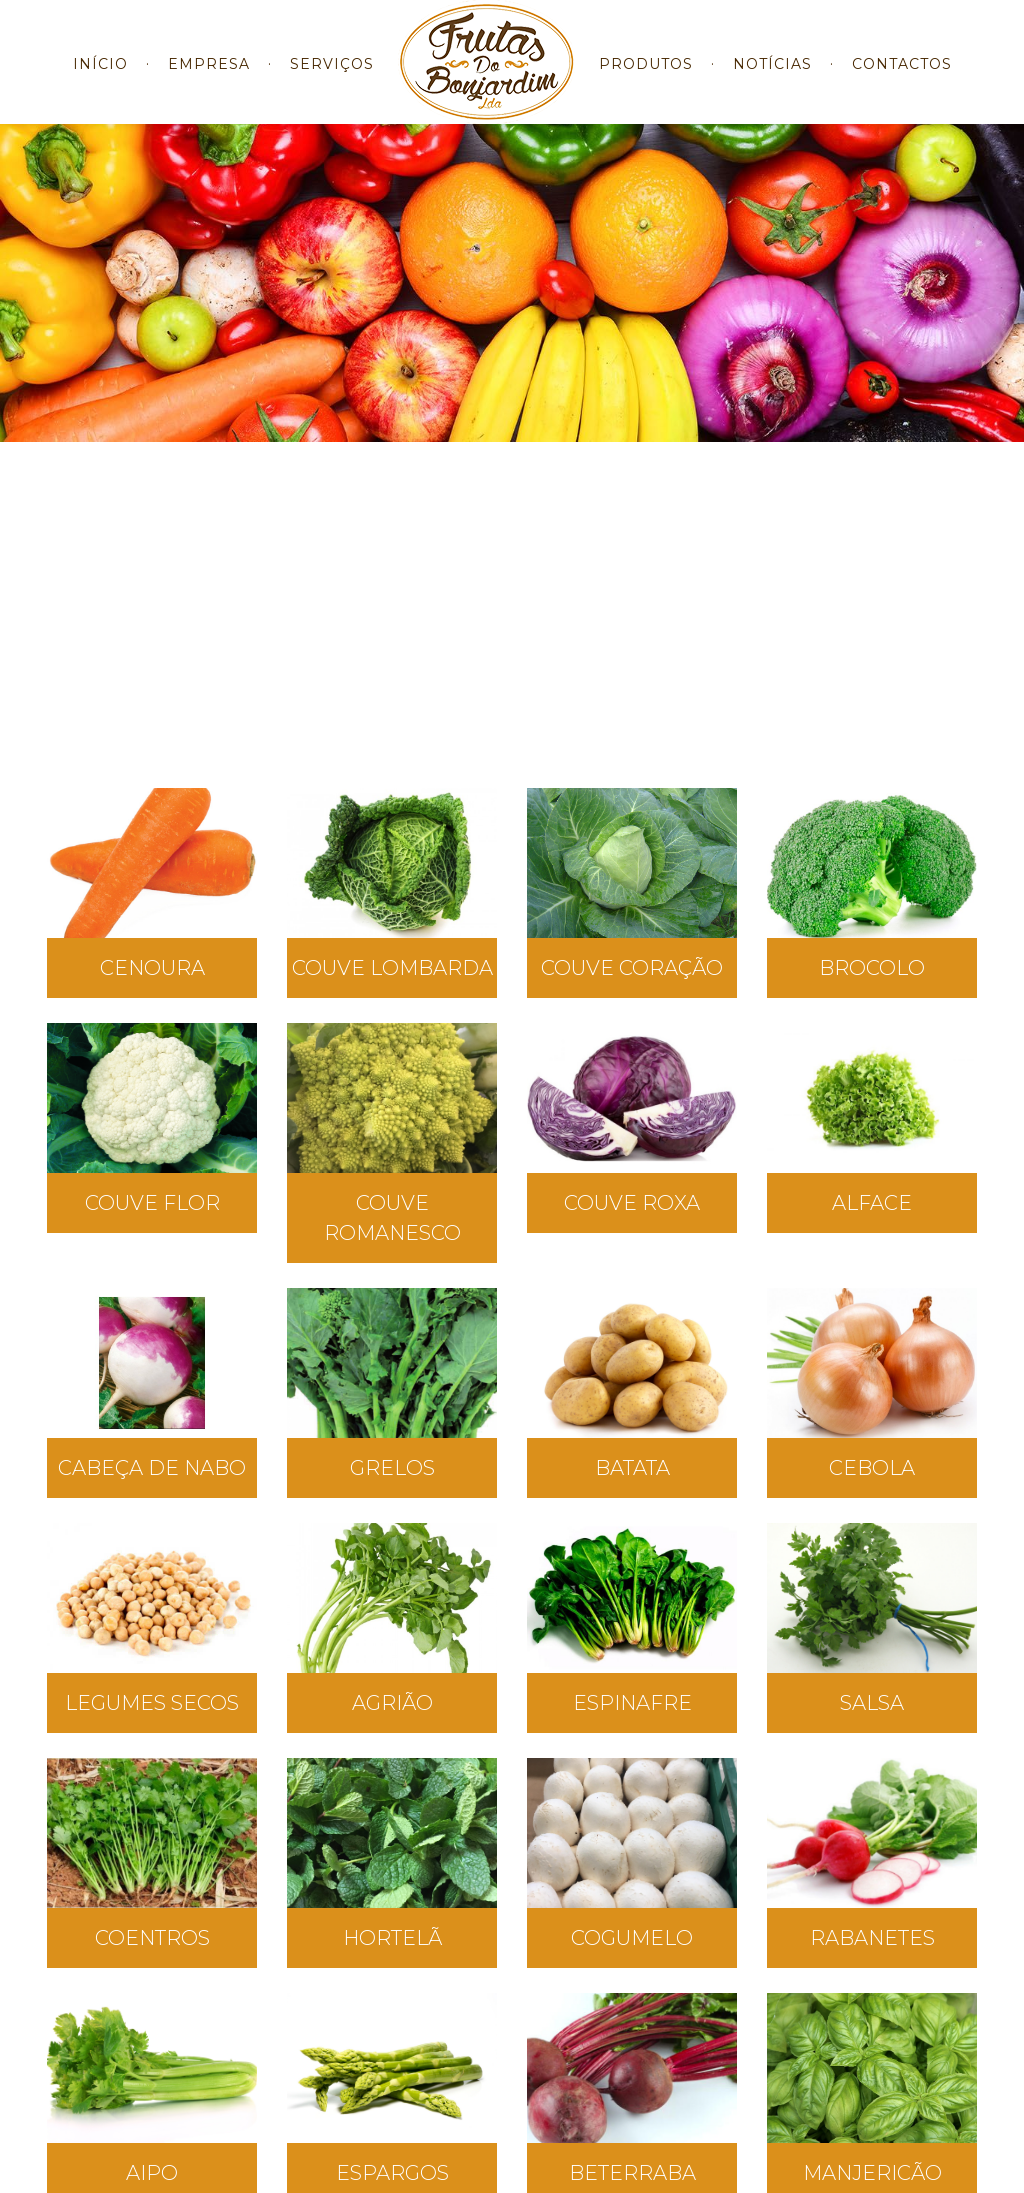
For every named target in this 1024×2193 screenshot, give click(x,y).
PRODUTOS (646, 79)
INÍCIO (100, 79)
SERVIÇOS (332, 79)
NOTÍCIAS (772, 79)
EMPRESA (209, 79)
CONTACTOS (902, 79)
